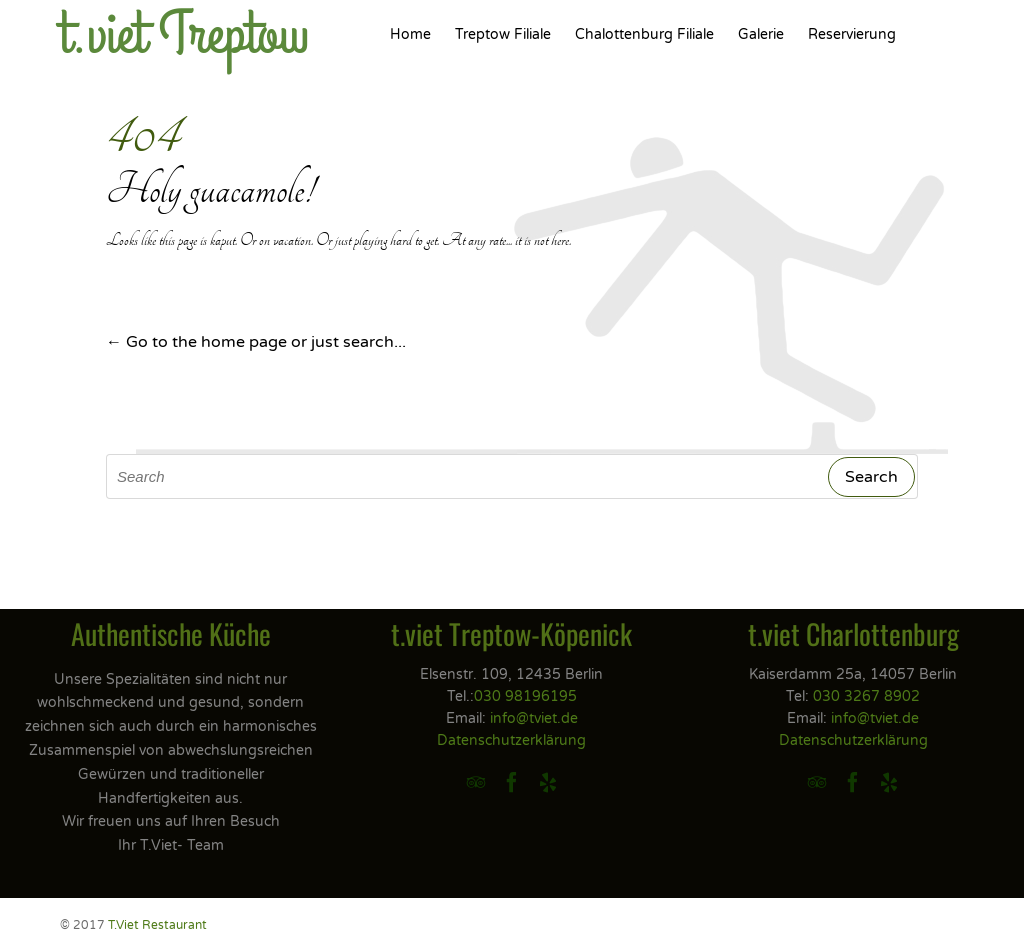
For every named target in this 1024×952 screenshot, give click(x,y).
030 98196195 (525, 696)
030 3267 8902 (866, 696)
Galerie (761, 34)
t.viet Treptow (184, 35)
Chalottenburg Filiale (644, 34)
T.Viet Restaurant (157, 925)
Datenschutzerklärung (511, 740)
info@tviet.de (534, 718)
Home (410, 34)
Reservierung (852, 34)
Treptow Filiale (503, 34)
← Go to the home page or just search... (256, 342)
